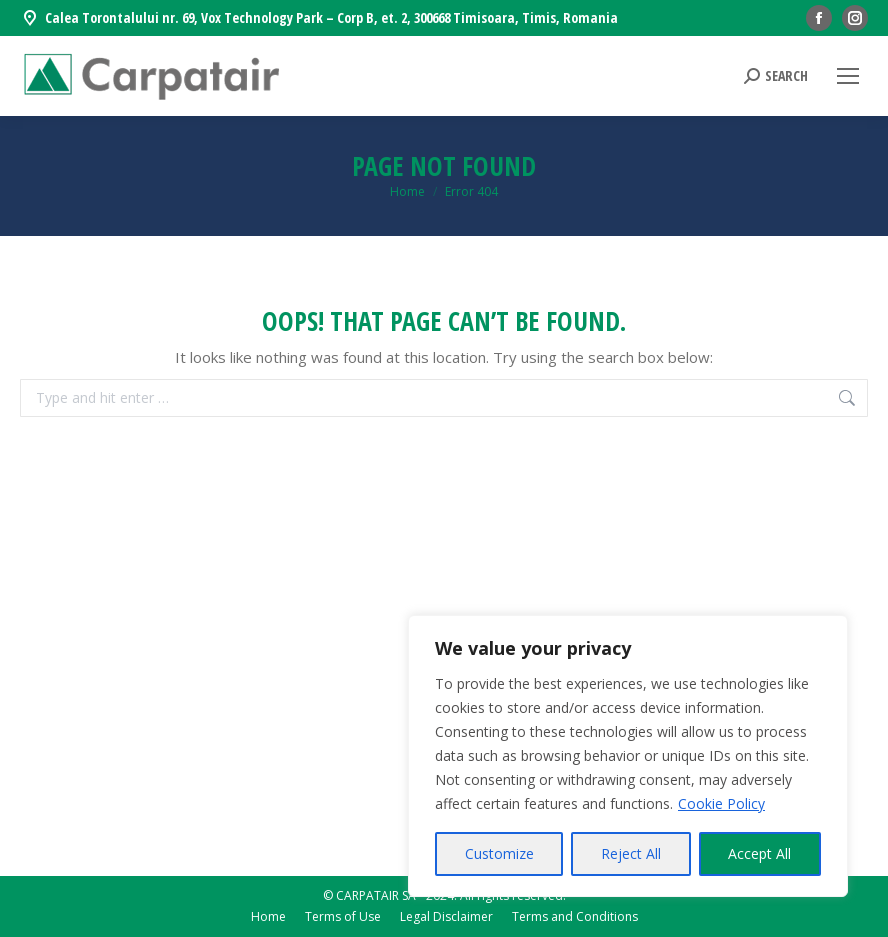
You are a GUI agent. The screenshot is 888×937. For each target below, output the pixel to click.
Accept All (759, 853)
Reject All (631, 853)
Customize (499, 853)
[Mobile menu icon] (848, 76)
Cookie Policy (721, 803)
